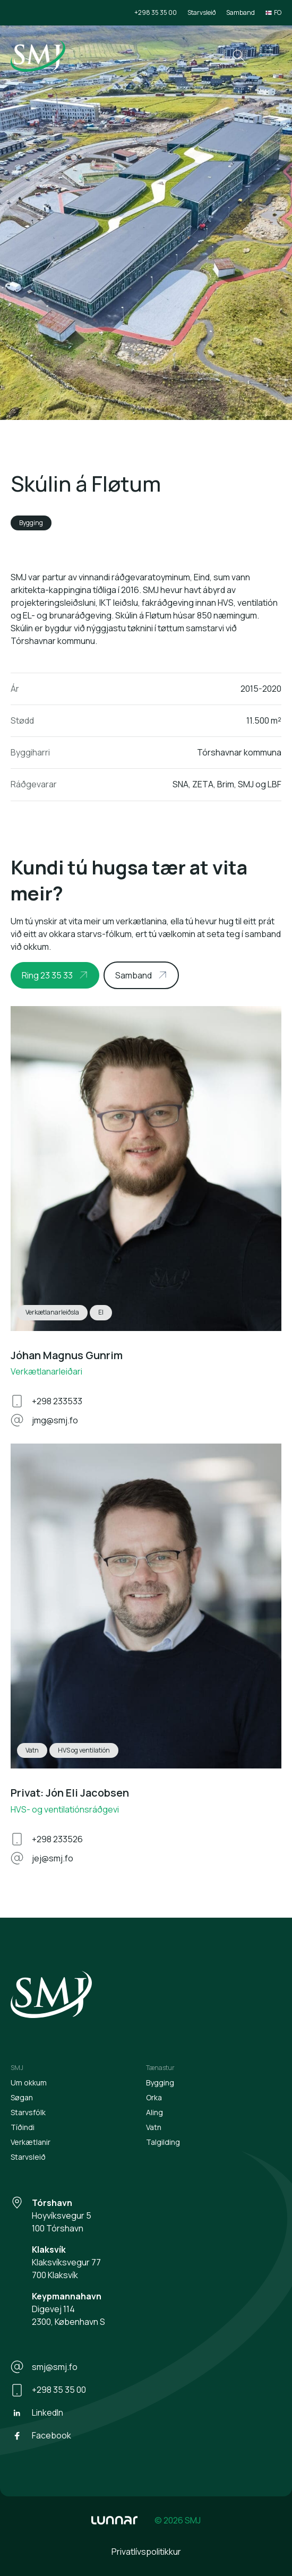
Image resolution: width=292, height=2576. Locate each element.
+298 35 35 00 (155, 12)
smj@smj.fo (44, 2366)
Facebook (41, 2435)
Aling (154, 2112)
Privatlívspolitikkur (146, 2551)
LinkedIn (37, 2413)
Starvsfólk (28, 2112)
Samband (240, 12)
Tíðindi (23, 2127)
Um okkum (29, 2082)
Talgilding (163, 2142)
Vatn (153, 2127)
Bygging (160, 2082)
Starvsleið (201, 12)
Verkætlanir (30, 2142)
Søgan (22, 2097)
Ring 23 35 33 (47, 975)
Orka (154, 2097)
